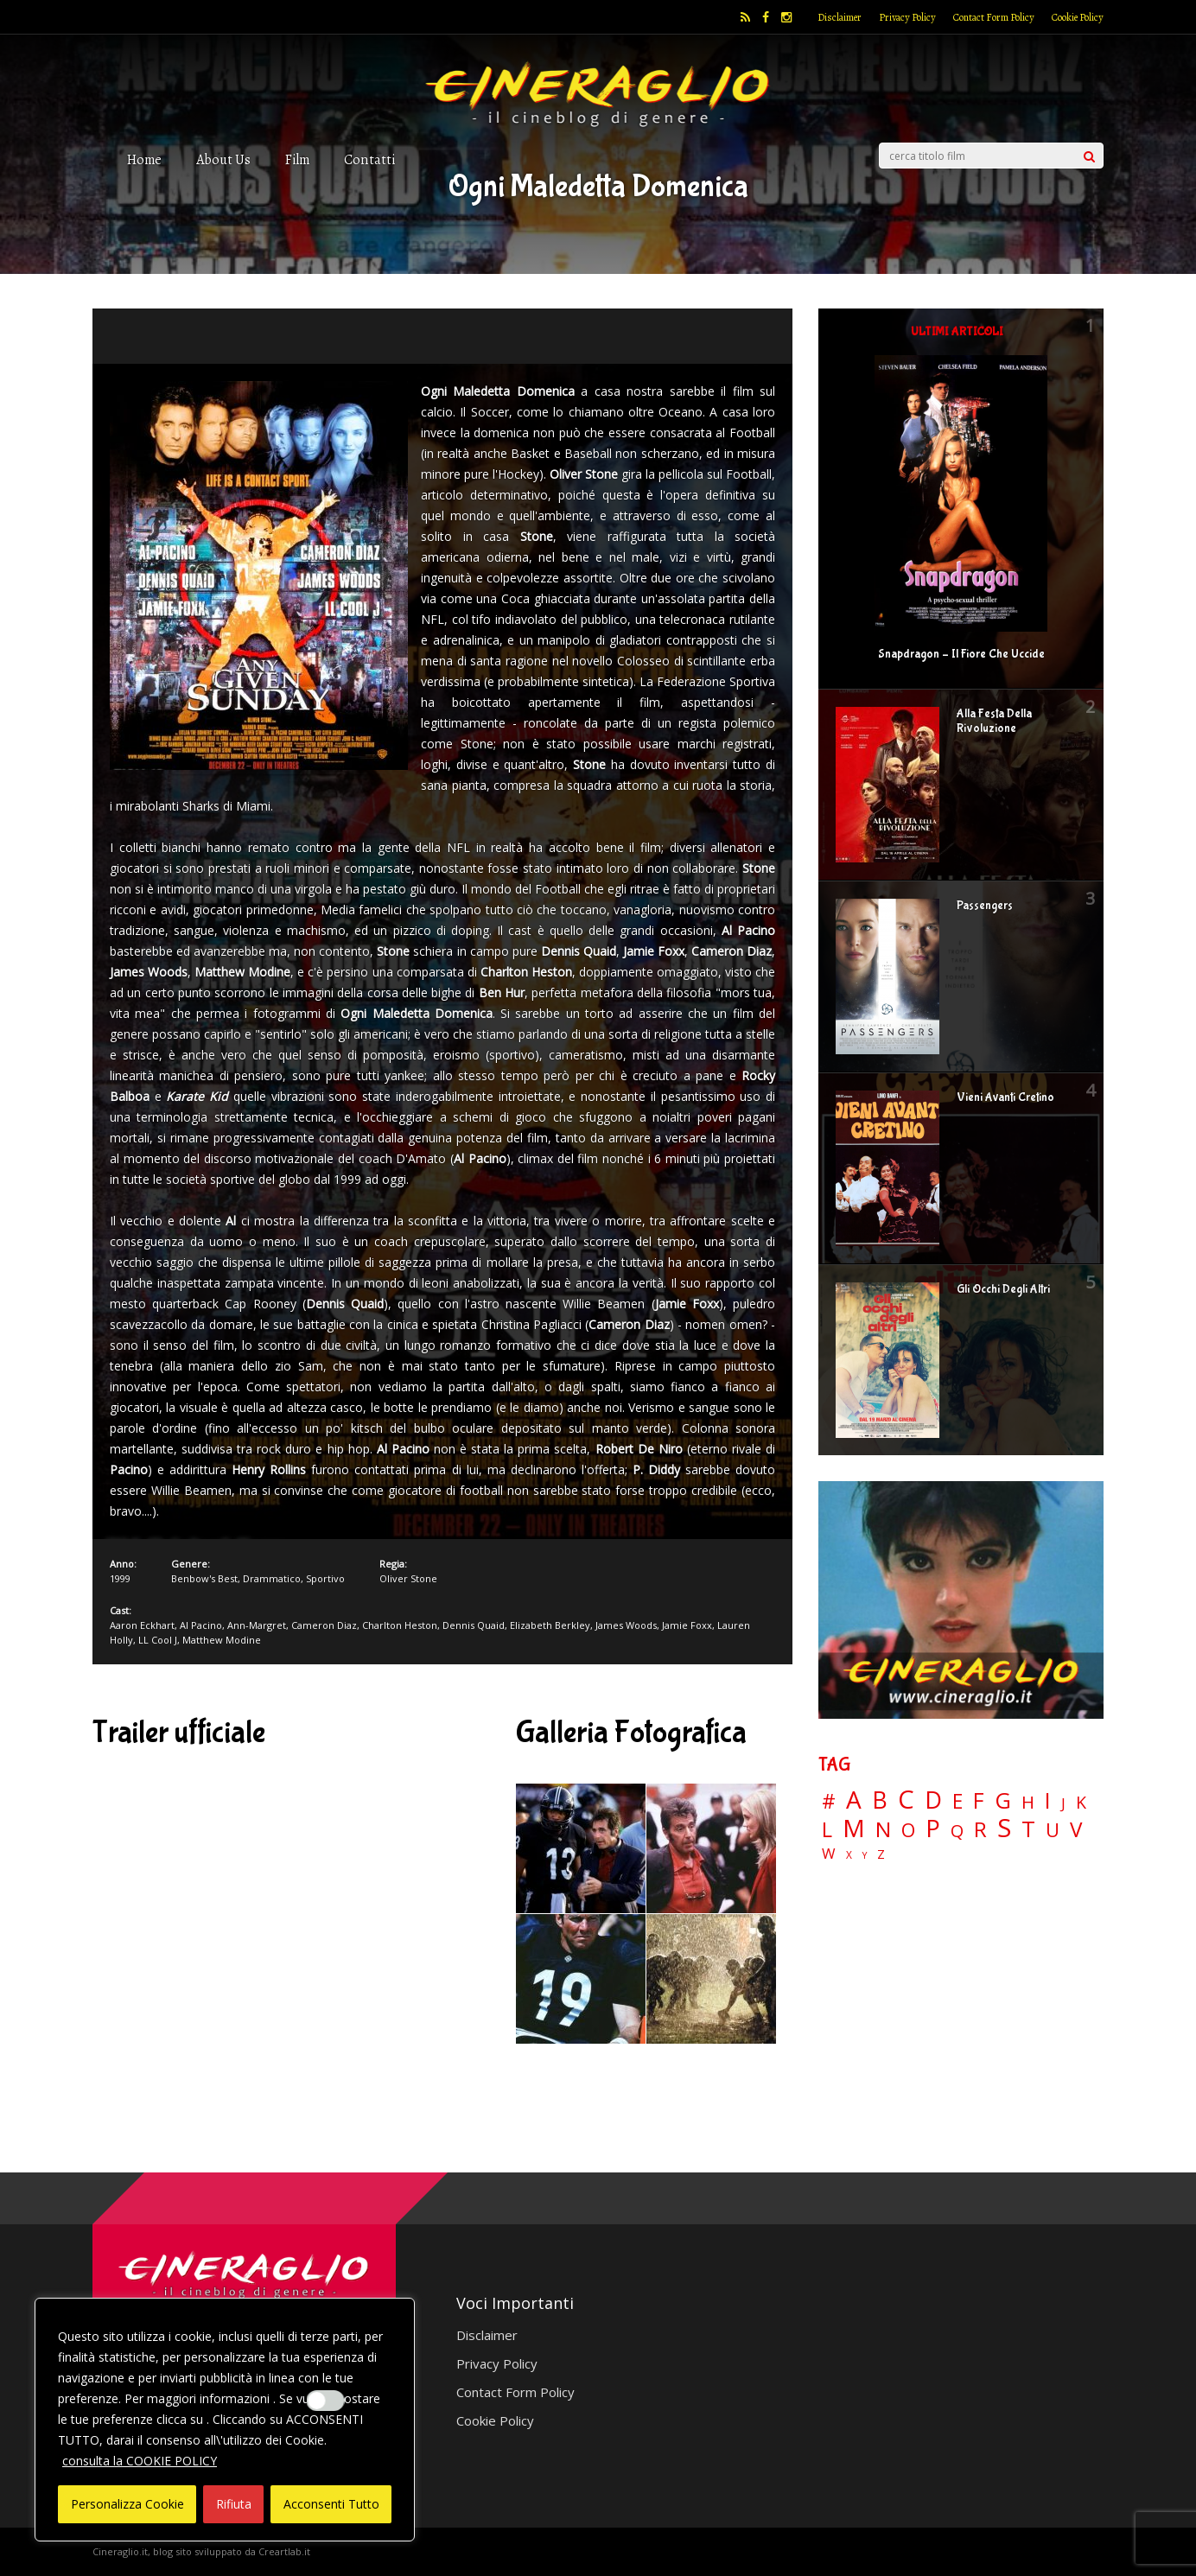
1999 (120, 1578)
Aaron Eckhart (142, 1625)
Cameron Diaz (324, 1625)
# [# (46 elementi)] (829, 1802)
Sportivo (325, 1578)
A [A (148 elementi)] (854, 1799)
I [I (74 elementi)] (1048, 1800)
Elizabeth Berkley (550, 1625)
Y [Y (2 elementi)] (864, 1855)
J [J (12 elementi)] (1063, 1803)
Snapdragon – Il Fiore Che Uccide (961, 654)
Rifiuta (233, 2504)
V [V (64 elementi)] (1076, 1829)
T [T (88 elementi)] (1028, 1829)
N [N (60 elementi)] (883, 1829)
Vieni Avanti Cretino (1005, 1097)
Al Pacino (201, 1625)
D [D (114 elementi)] (933, 1800)
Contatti (369, 159)
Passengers (985, 906)
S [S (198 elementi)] (1004, 1828)
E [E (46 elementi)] (957, 1802)
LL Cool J (157, 1639)
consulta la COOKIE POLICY (139, 2460)
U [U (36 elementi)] (1052, 1830)
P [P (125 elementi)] (933, 1828)
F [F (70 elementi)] (978, 1801)
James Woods (626, 1625)
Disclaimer (839, 17)
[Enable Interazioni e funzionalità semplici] (326, 2400)
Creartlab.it (284, 2551)
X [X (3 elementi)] (849, 1855)
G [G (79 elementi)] (1003, 1800)
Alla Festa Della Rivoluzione (994, 721)
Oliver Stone (408, 1578)
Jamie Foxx (687, 1625)
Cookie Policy (1078, 17)
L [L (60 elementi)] (827, 1829)
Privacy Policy (907, 17)
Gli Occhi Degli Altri (1003, 1289)
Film (297, 159)
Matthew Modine (221, 1639)
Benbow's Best (204, 1578)
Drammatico (272, 1578)
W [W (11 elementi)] (829, 1854)
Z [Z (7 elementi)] (881, 1854)
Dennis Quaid (473, 1625)
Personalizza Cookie (127, 2504)
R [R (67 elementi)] (980, 1830)
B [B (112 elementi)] (879, 1800)
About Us (223, 159)
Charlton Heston (399, 1625)
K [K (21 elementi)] (1081, 1802)
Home (144, 159)
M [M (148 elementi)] (854, 1828)
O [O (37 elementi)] (908, 1830)
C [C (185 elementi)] (906, 1799)
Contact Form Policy (993, 17)
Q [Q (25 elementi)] (957, 1830)
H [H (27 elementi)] (1027, 1802)
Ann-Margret (256, 1625)
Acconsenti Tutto (331, 2504)
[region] (225, 2419)
